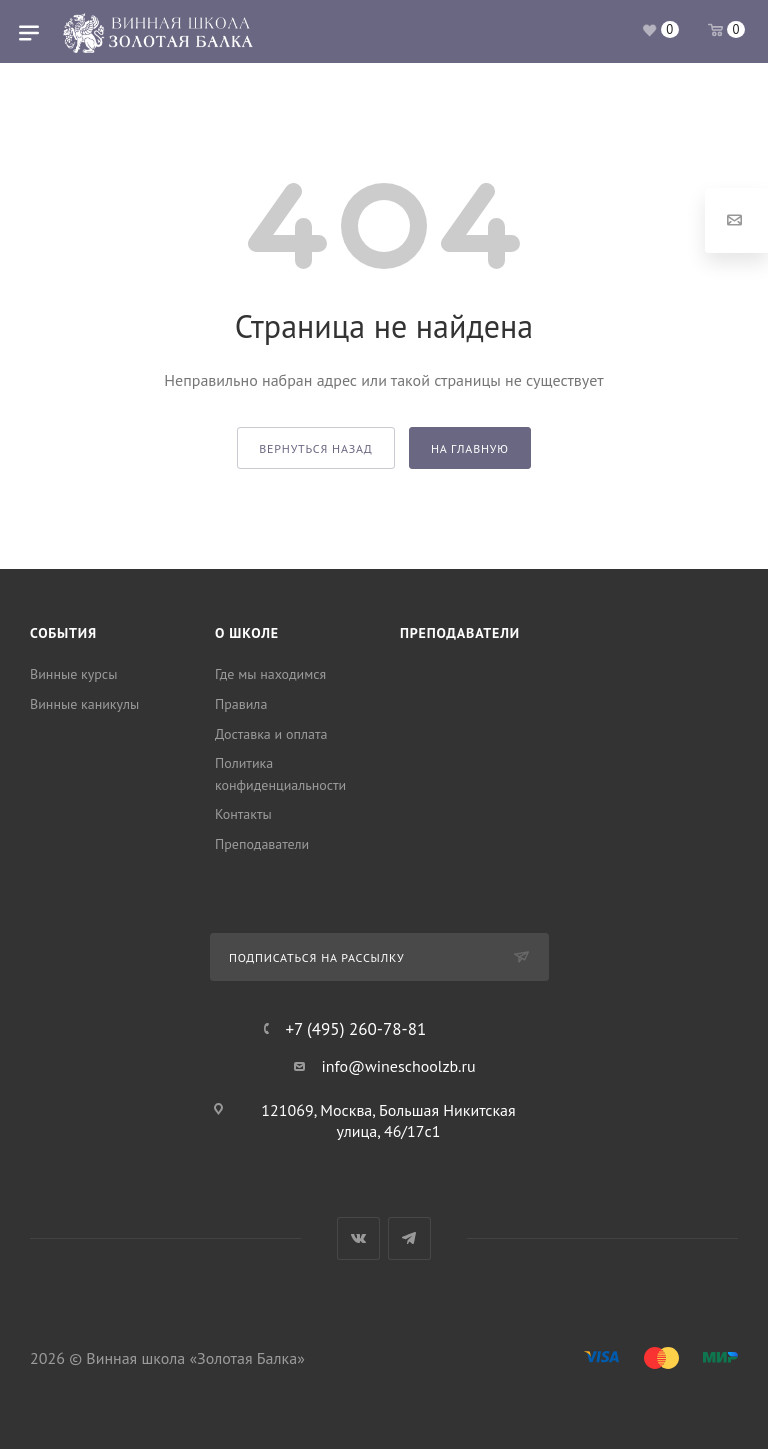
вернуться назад (315, 448)
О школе (247, 633)
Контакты (243, 814)
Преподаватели (262, 844)
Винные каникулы (84, 704)
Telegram (409, 1238)
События (63, 633)
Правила (241, 704)
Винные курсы (73, 674)
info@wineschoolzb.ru (398, 1066)
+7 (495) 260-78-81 (355, 1029)
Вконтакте (358, 1238)
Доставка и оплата (271, 734)
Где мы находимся (270, 674)
